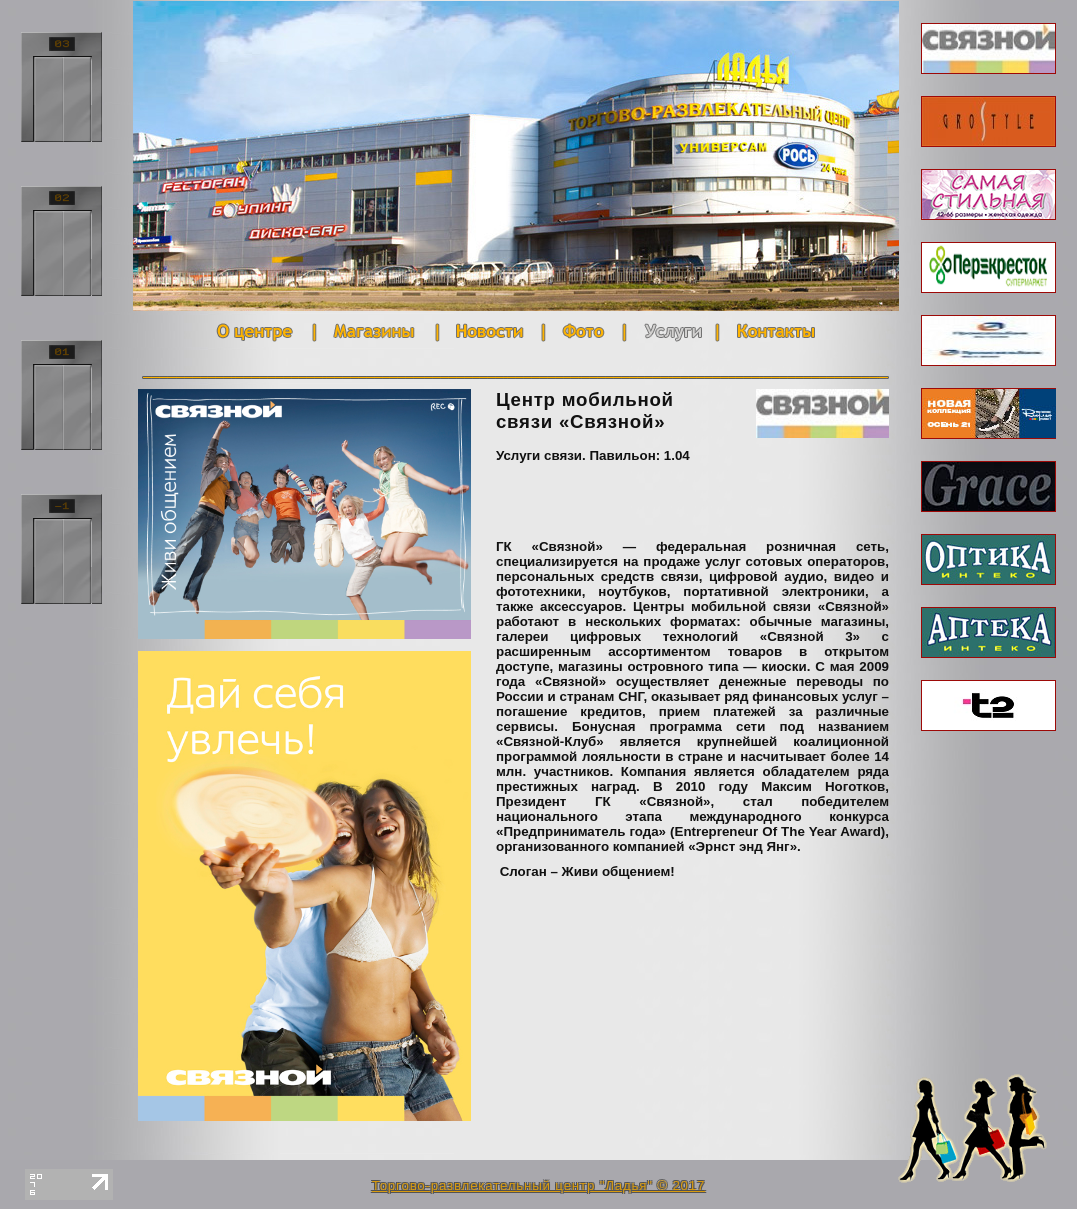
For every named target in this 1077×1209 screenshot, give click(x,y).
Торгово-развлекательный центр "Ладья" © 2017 (539, 1185)
